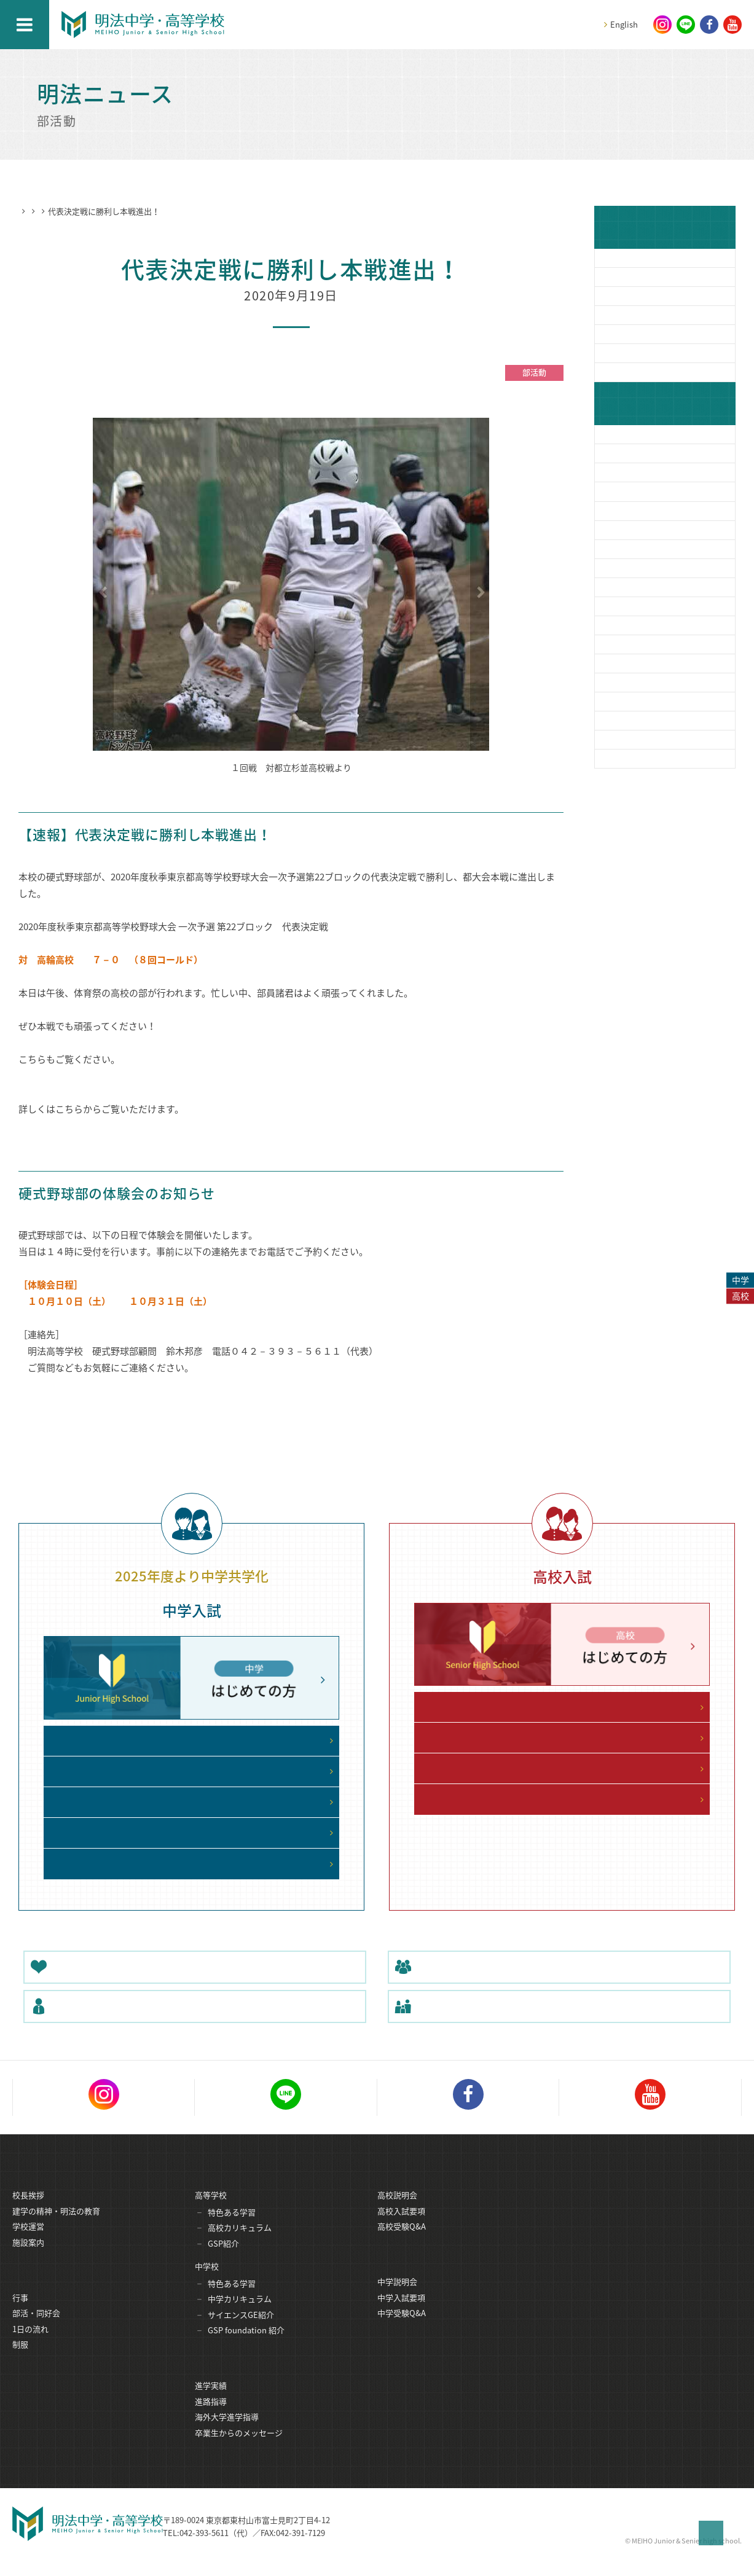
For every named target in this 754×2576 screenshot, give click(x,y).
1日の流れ (30, 2345)
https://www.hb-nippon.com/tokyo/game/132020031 (159, 1125)
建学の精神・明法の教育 (56, 2226)
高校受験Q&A (401, 2241)
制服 (20, 2361)
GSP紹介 (223, 2259)
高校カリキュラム (240, 2243)
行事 (20, 2314)
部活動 (121, 211)
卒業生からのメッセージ (239, 2449)
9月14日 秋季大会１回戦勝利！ (91, 1075)
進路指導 (211, 2418)
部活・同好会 (36, 2329)
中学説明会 (397, 2298)
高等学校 (211, 2210)
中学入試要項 (401, 2314)
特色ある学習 (232, 2227)
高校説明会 (397, 2210)
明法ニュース (75, 211)
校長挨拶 (28, 2210)
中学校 (207, 2281)
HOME (30, 211)
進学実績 (211, 2402)
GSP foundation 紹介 (246, 2345)
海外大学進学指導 (227, 2433)
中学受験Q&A (401, 2329)
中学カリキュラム (240, 2314)
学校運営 (28, 2241)
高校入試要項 (401, 2226)
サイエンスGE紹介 (241, 2330)
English (624, 24)
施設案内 (28, 2257)
